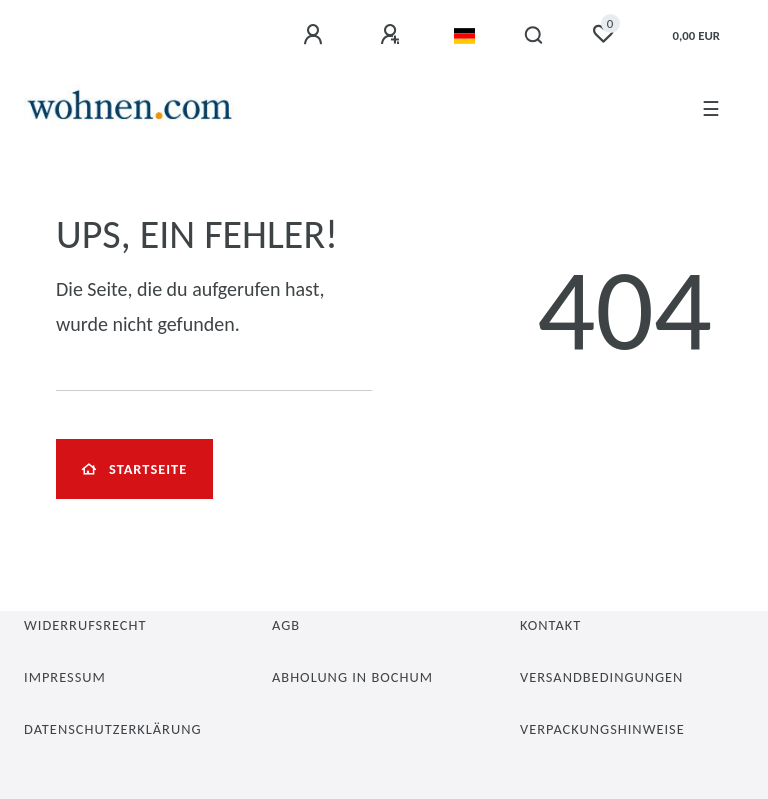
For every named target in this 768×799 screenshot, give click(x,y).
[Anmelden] (316, 35)
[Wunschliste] (603, 34)
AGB (286, 625)
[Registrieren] (393, 35)
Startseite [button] (134, 469)
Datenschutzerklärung (113, 729)
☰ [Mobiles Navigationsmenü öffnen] (711, 109)
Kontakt (550, 625)
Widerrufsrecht (85, 625)
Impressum (65, 677)
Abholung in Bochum (352, 677)
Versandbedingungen (601, 677)
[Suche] (534, 36)
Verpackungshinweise (602, 729)
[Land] (464, 36)
